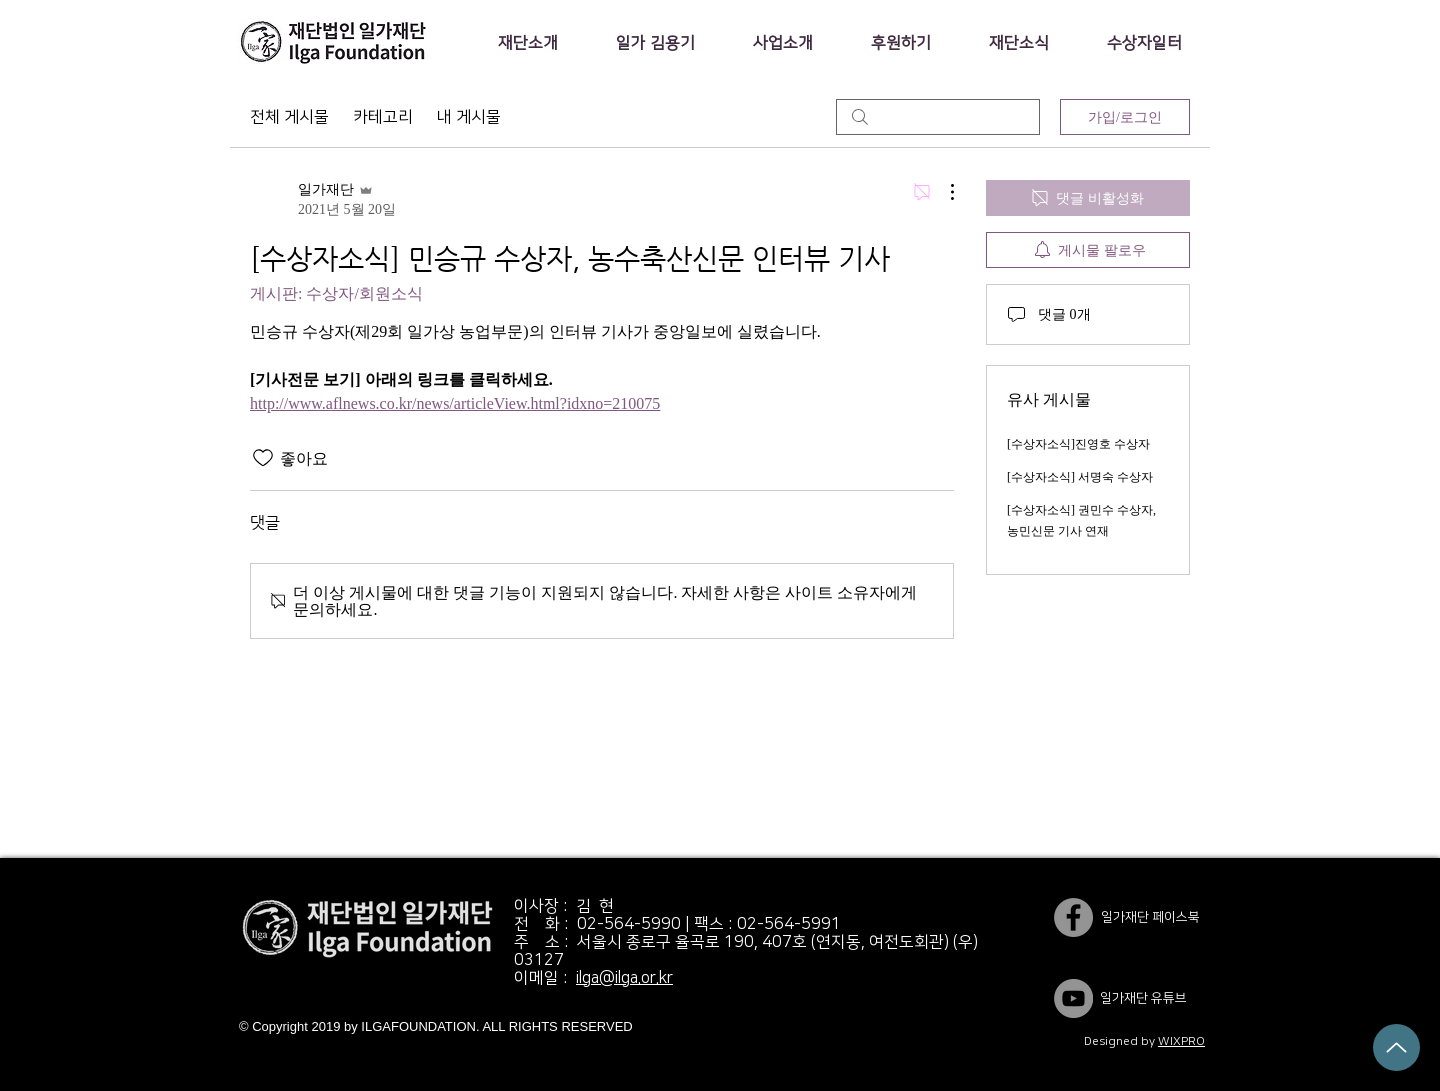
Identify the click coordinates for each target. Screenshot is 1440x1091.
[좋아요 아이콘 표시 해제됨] (263, 458)
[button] (527, 43)
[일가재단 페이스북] (1073, 917)
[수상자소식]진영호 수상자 (1078, 444)
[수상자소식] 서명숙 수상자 (1080, 477)
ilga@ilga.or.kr (624, 978)
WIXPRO (1181, 1041)
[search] (938, 117)
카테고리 (383, 117)
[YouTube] (1073, 998)
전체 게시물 (289, 117)
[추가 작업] (942, 192)
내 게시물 (469, 117)
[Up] (1396, 1047)
